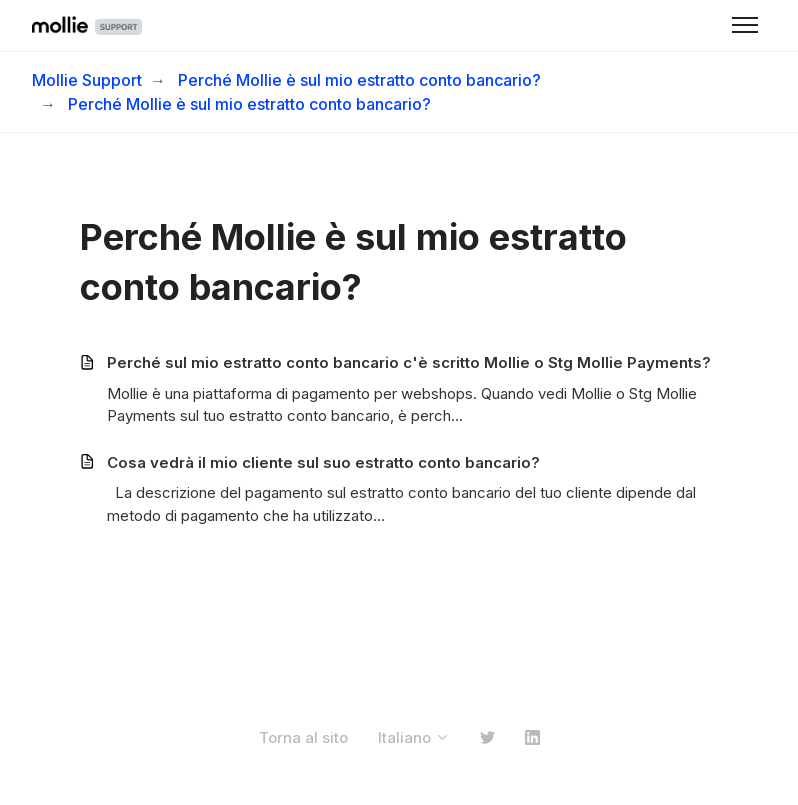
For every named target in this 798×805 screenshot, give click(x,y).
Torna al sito (303, 737)
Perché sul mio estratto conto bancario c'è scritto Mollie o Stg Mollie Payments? (409, 362)
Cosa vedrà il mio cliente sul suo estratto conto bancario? (323, 462)
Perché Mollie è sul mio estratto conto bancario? (359, 80)
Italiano (414, 737)
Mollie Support (87, 80)
